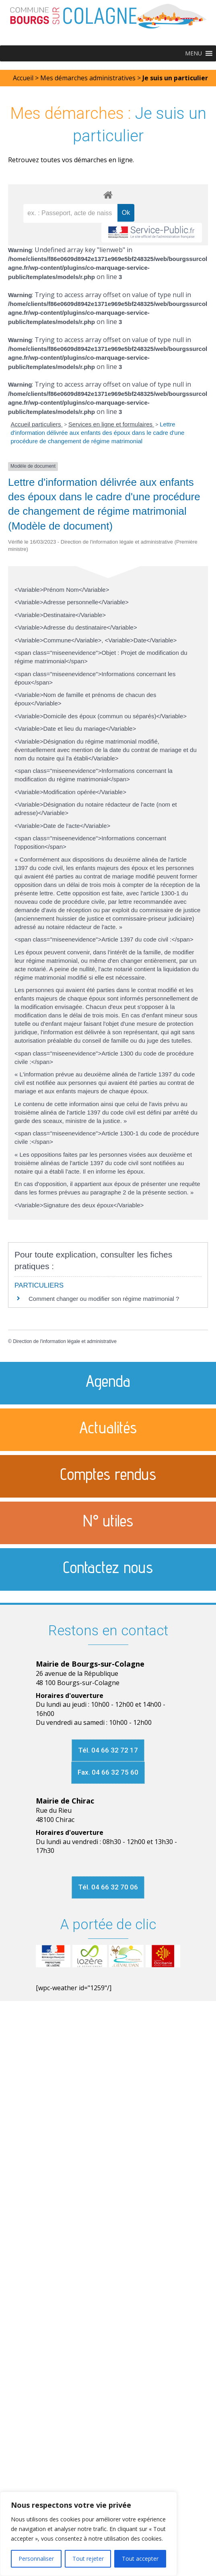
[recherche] (70, 213)
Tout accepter (140, 2558)
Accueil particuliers (37, 424)
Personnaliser (36, 2558)
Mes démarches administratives (88, 77)
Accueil (23, 77)
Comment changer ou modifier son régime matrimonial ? (104, 1298)
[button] (193, 53)
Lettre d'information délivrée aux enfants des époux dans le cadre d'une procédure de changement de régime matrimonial (98, 432)
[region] (88, 2534)
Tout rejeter (88, 2558)
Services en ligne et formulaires (111, 424)
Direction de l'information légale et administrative (65, 1341)
